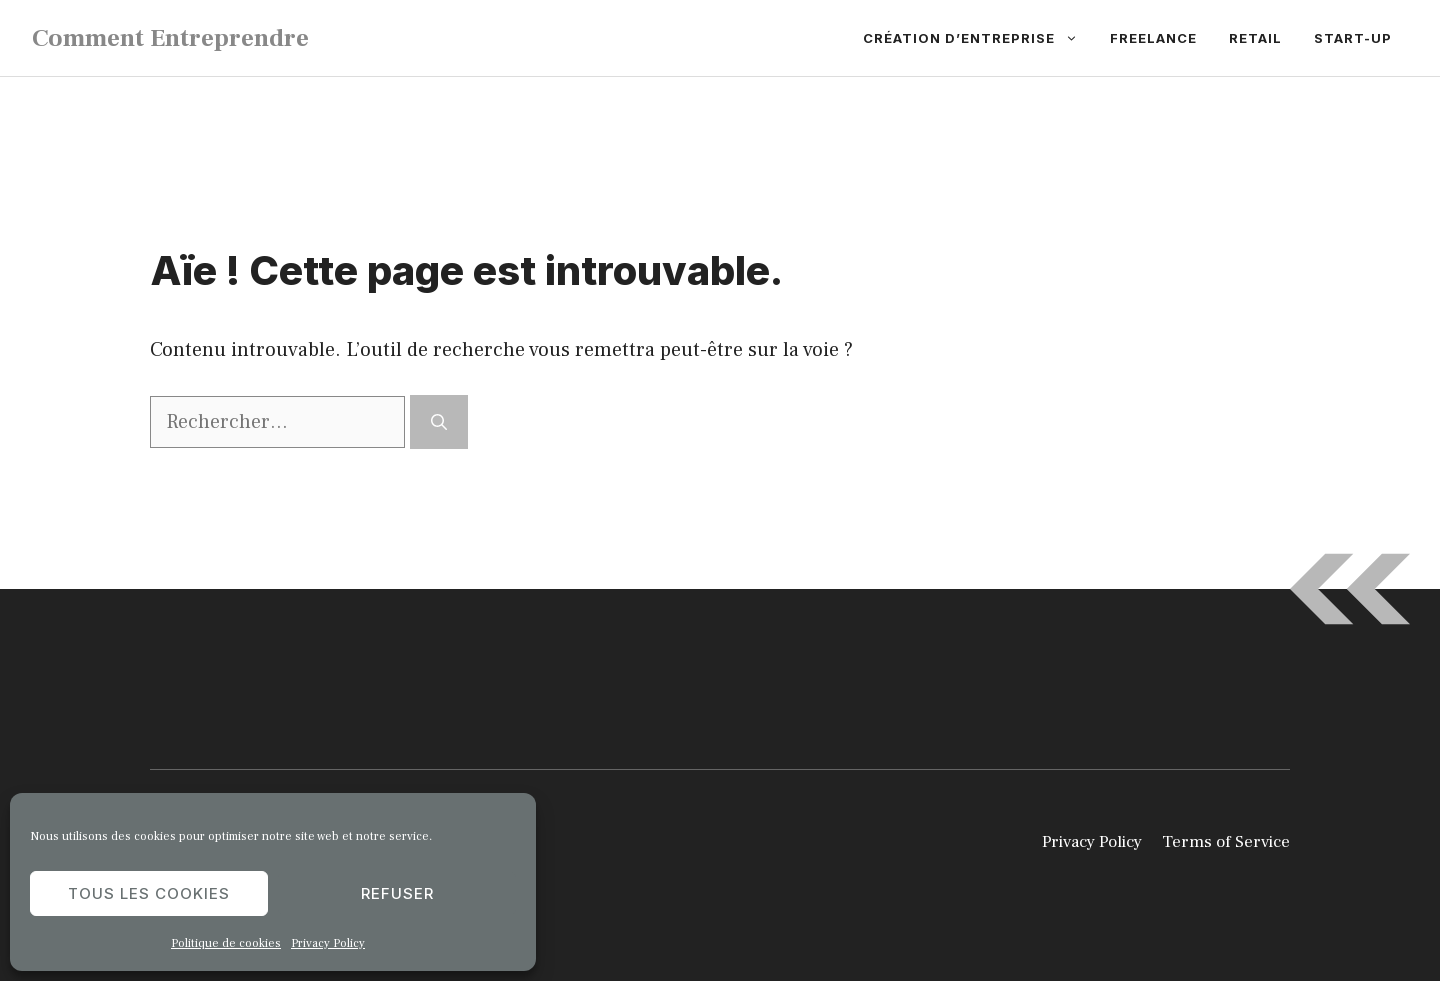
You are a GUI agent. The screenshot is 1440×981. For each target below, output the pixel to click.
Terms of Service (1226, 842)
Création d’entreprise (978, 38)
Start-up (1353, 38)
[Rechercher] (439, 422)
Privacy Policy (328, 943)
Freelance (1153, 38)
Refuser (397, 893)
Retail (1255, 38)
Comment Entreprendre (170, 38)
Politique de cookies (226, 943)
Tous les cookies (149, 893)
